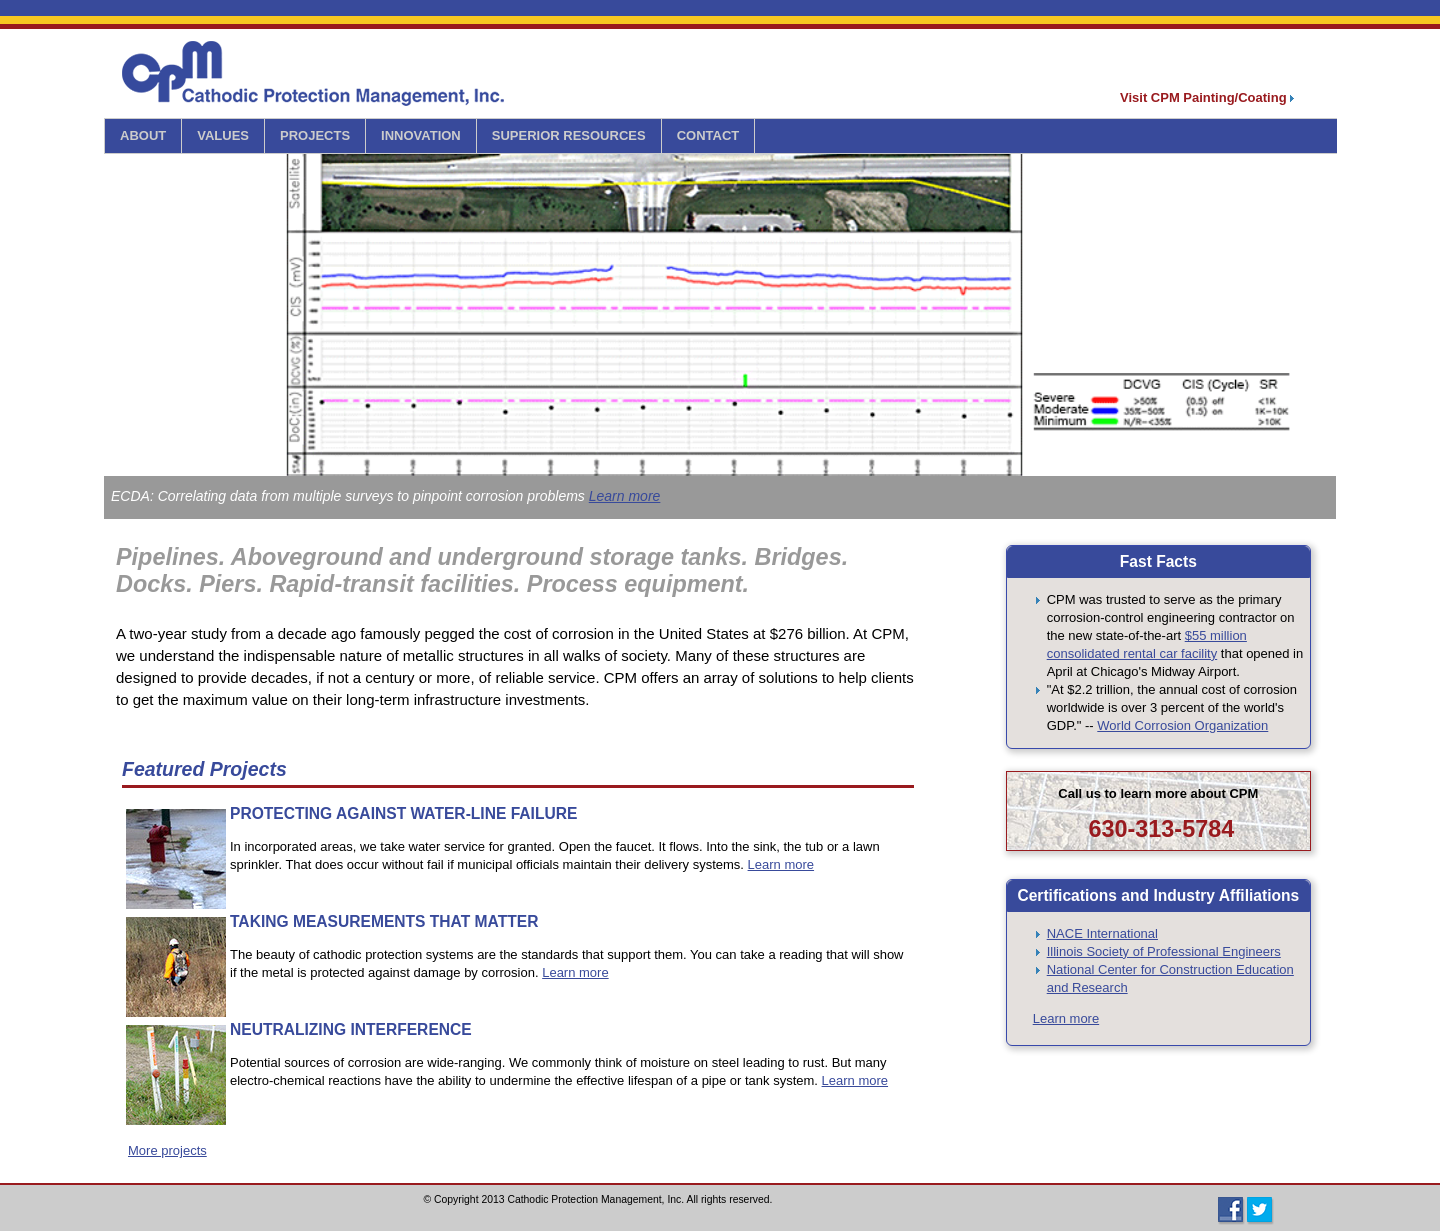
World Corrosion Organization (1182, 725)
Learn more (625, 496)
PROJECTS (315, 135)
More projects (167, 1150)
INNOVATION (421, 135)
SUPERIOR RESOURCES (569, 135)
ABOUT (143, 135)
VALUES (223, 135)
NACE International (1102, 933)
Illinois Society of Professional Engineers (1164, 951)
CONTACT (708, 135)
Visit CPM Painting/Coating (1207, 97)
